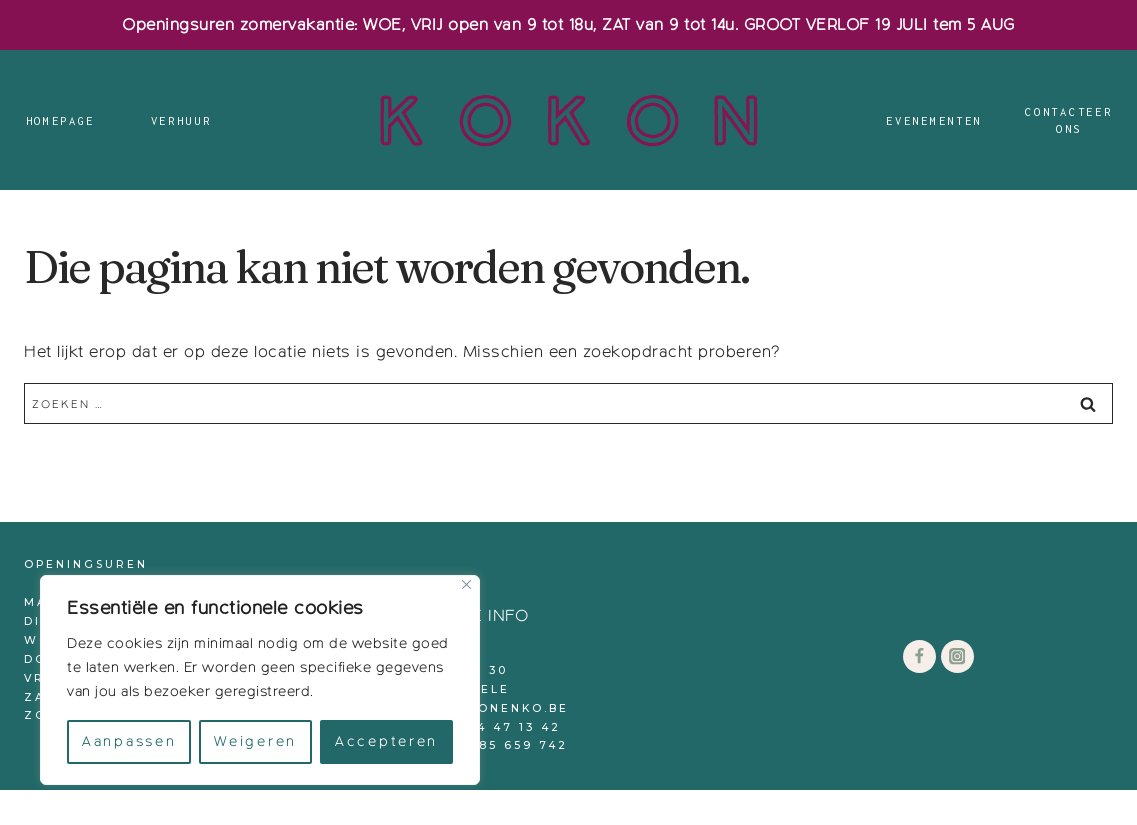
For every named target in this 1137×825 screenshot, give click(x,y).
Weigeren (255, 741)
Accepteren (386, 741)
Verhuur (181, 120)
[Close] (466, 584)
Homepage (61, 120)
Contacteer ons (1068, 120)
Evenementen (934, 120)
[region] (260, 680)
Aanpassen (129, 741)
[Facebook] (919, 656)
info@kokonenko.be (481, 708)
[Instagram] (957, 656)
